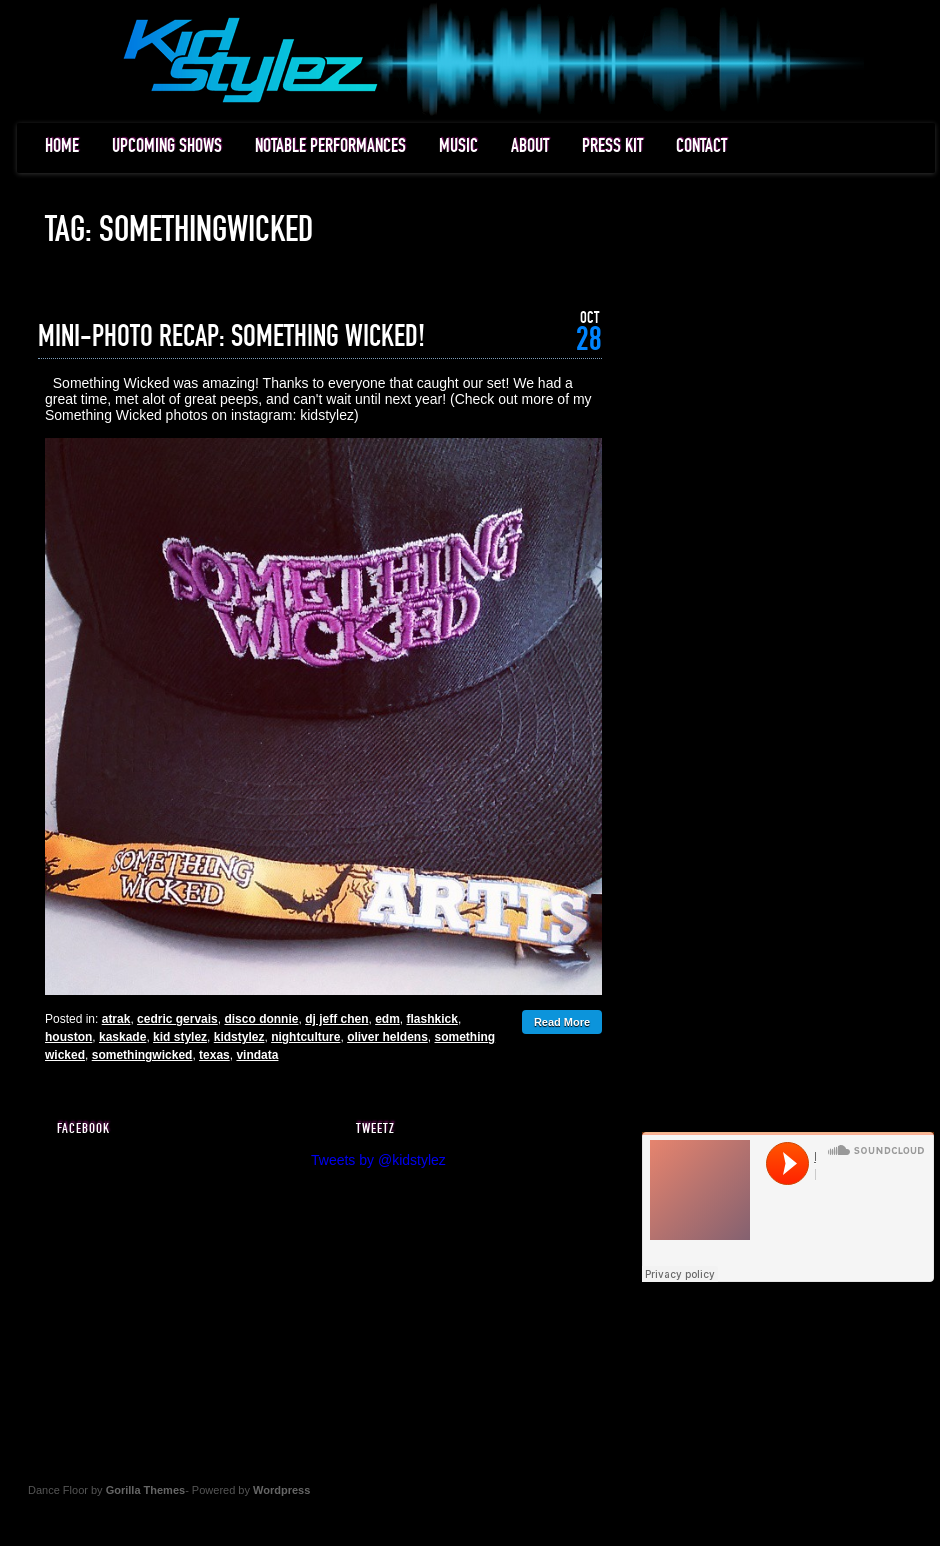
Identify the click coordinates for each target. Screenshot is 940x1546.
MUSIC (458, 146)
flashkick (432, 1019)
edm (387, 1019)
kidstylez (239, 1037)
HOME (62, 146)
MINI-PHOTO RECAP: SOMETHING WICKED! (231, 337)
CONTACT (701, 146)
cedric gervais (177, 1019)
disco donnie (261, 1019)
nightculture (305, 1037)
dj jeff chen (336, 1019)
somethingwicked (142, 1055)
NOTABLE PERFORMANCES (330, 146)
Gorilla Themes (145, 1490)
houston (68, 1037)
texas (214, 1055)
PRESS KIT (612, 146)
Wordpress (281, 1490)
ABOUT (530, 146)
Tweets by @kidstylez (378, 1160)
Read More (562, 1022)
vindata (257, 1055)
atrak (116, 1019)
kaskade (122, 1037)
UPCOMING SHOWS (167, 146)
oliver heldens (387, 1037)
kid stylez (180, 1037)
